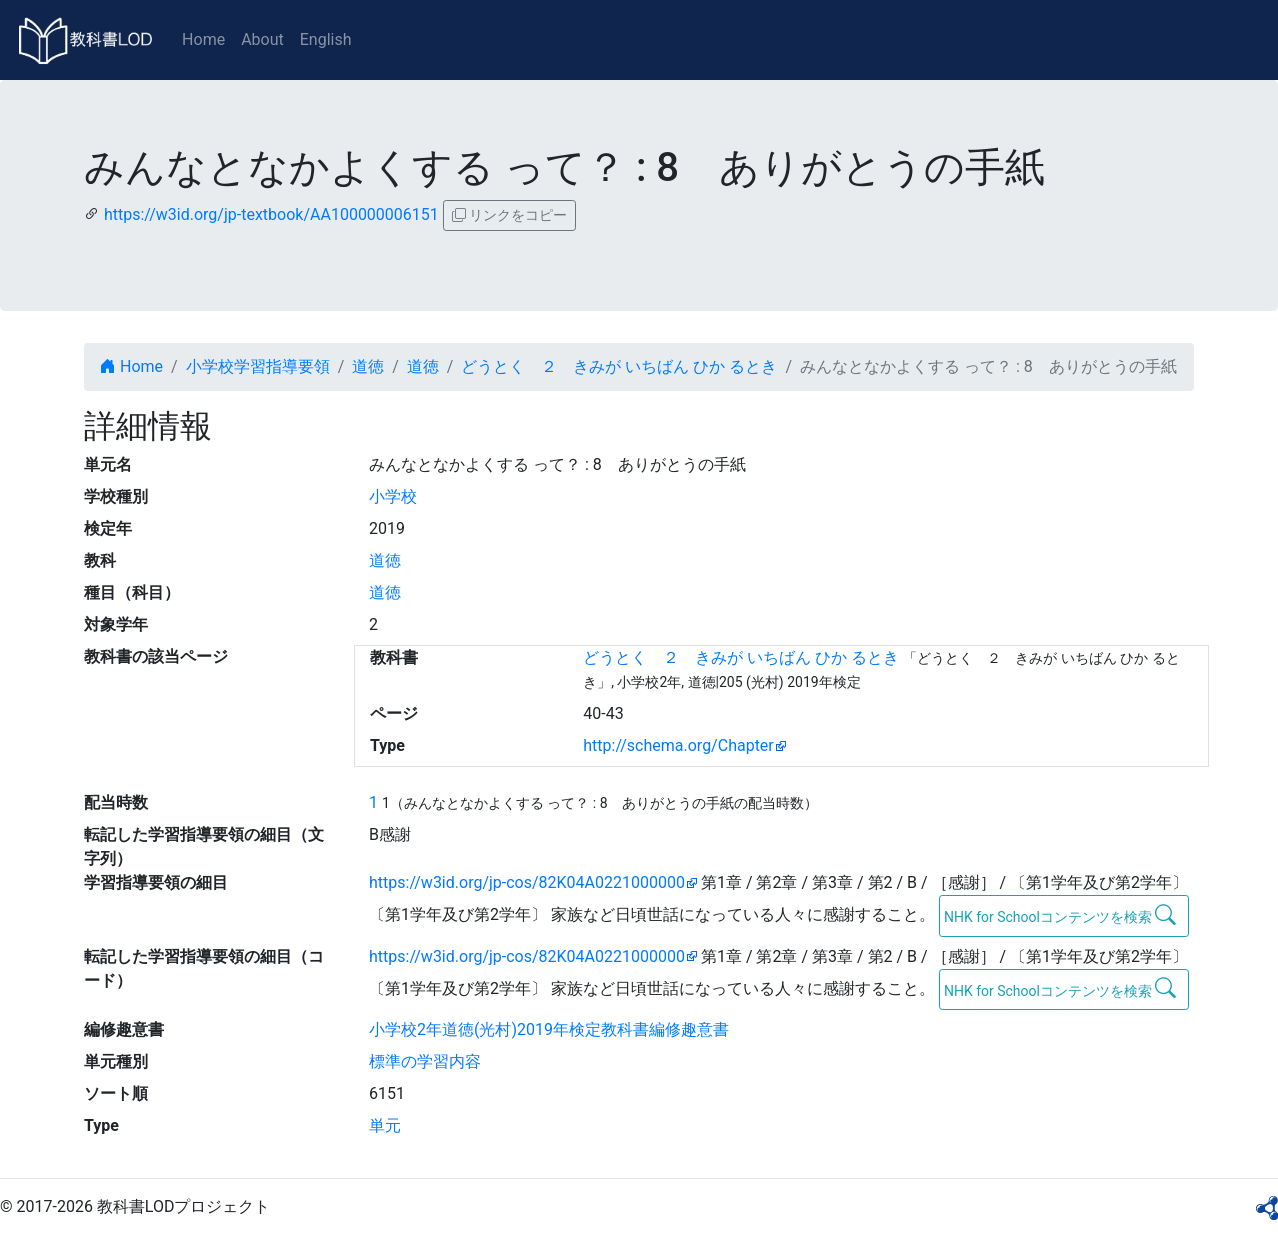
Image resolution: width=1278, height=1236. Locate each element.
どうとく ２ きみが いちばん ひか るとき (619, 366)
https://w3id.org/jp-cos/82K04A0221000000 (527, 882)
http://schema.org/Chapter (678, 745)
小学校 (393, 496)
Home (203, 39)
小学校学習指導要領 (258, 366)
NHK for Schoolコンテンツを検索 (1060, 915)
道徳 (368, 366)
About (262, 39)
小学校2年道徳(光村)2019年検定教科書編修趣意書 (549, 1029)
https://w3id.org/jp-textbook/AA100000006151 (271, 214)
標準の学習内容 (425, 1061)
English (326, 39)
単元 (385, 1125)
